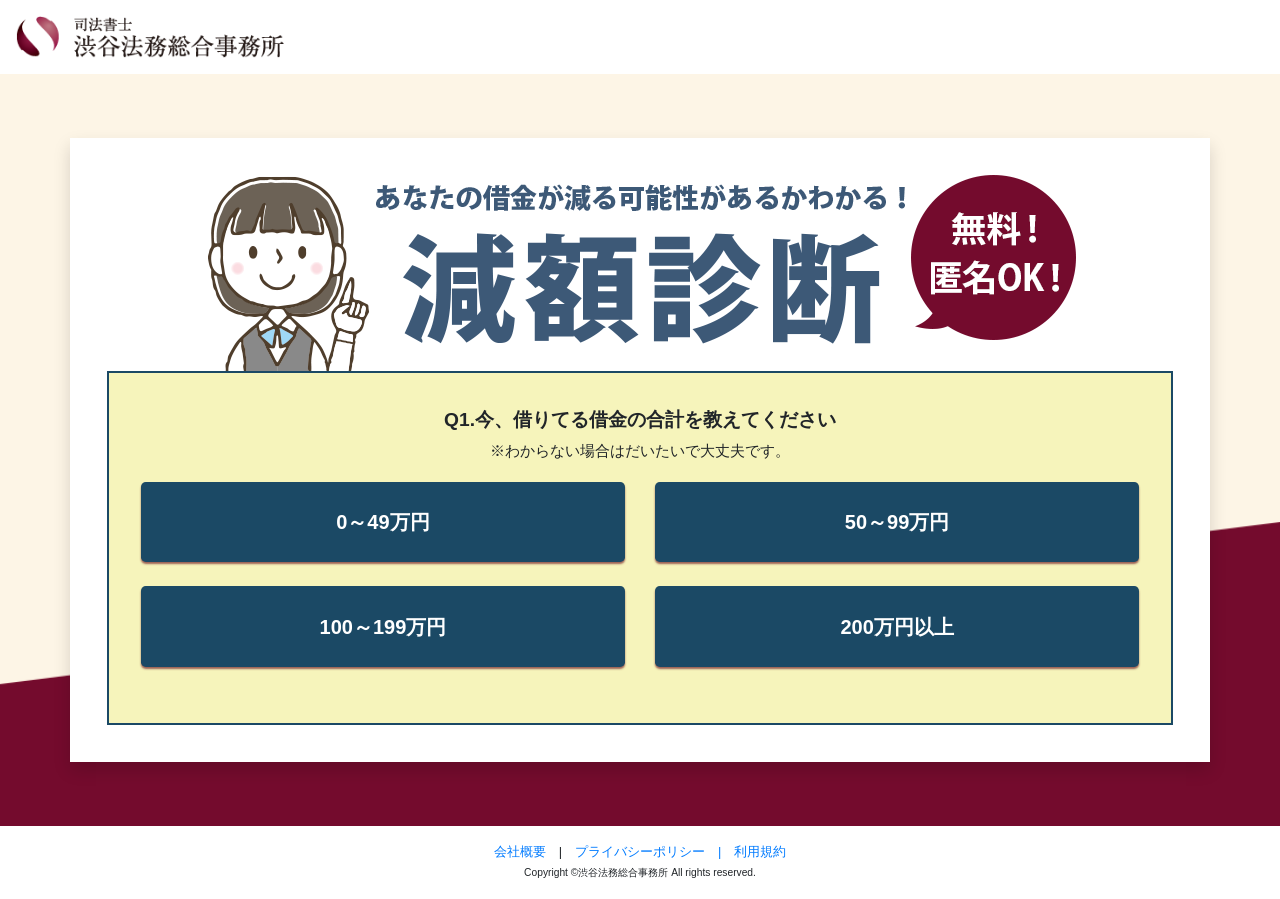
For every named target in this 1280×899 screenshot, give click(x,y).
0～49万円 (382, 522)
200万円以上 (896, 627)
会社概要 (520, 851)
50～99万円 (897, 522)
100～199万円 (383, 627)
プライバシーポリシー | (654, 851)
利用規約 (760, 851)
